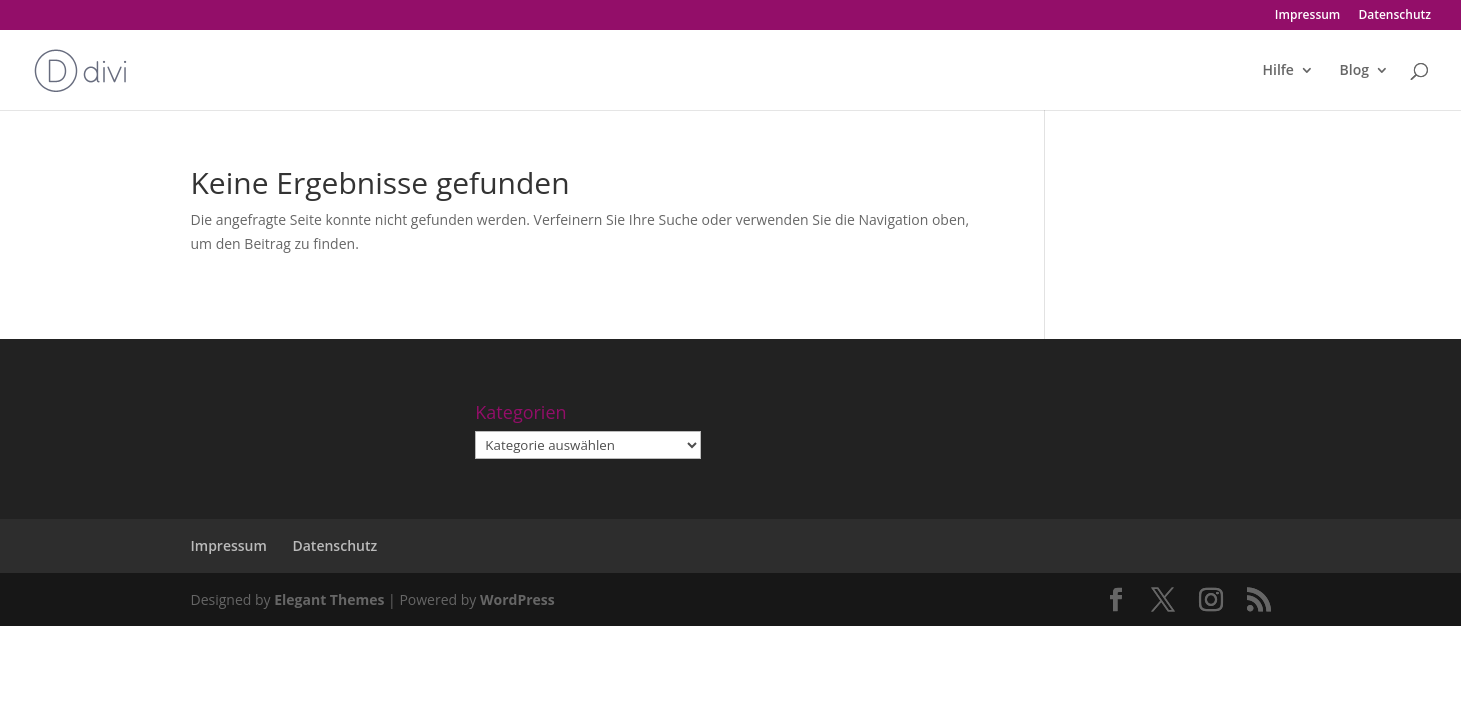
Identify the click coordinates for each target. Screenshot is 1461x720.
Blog (1354, 71)
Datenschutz (1394, 16)
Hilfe (1277, 71)
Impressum (1307, 16)
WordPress (517, 599)
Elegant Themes (329, 599)
